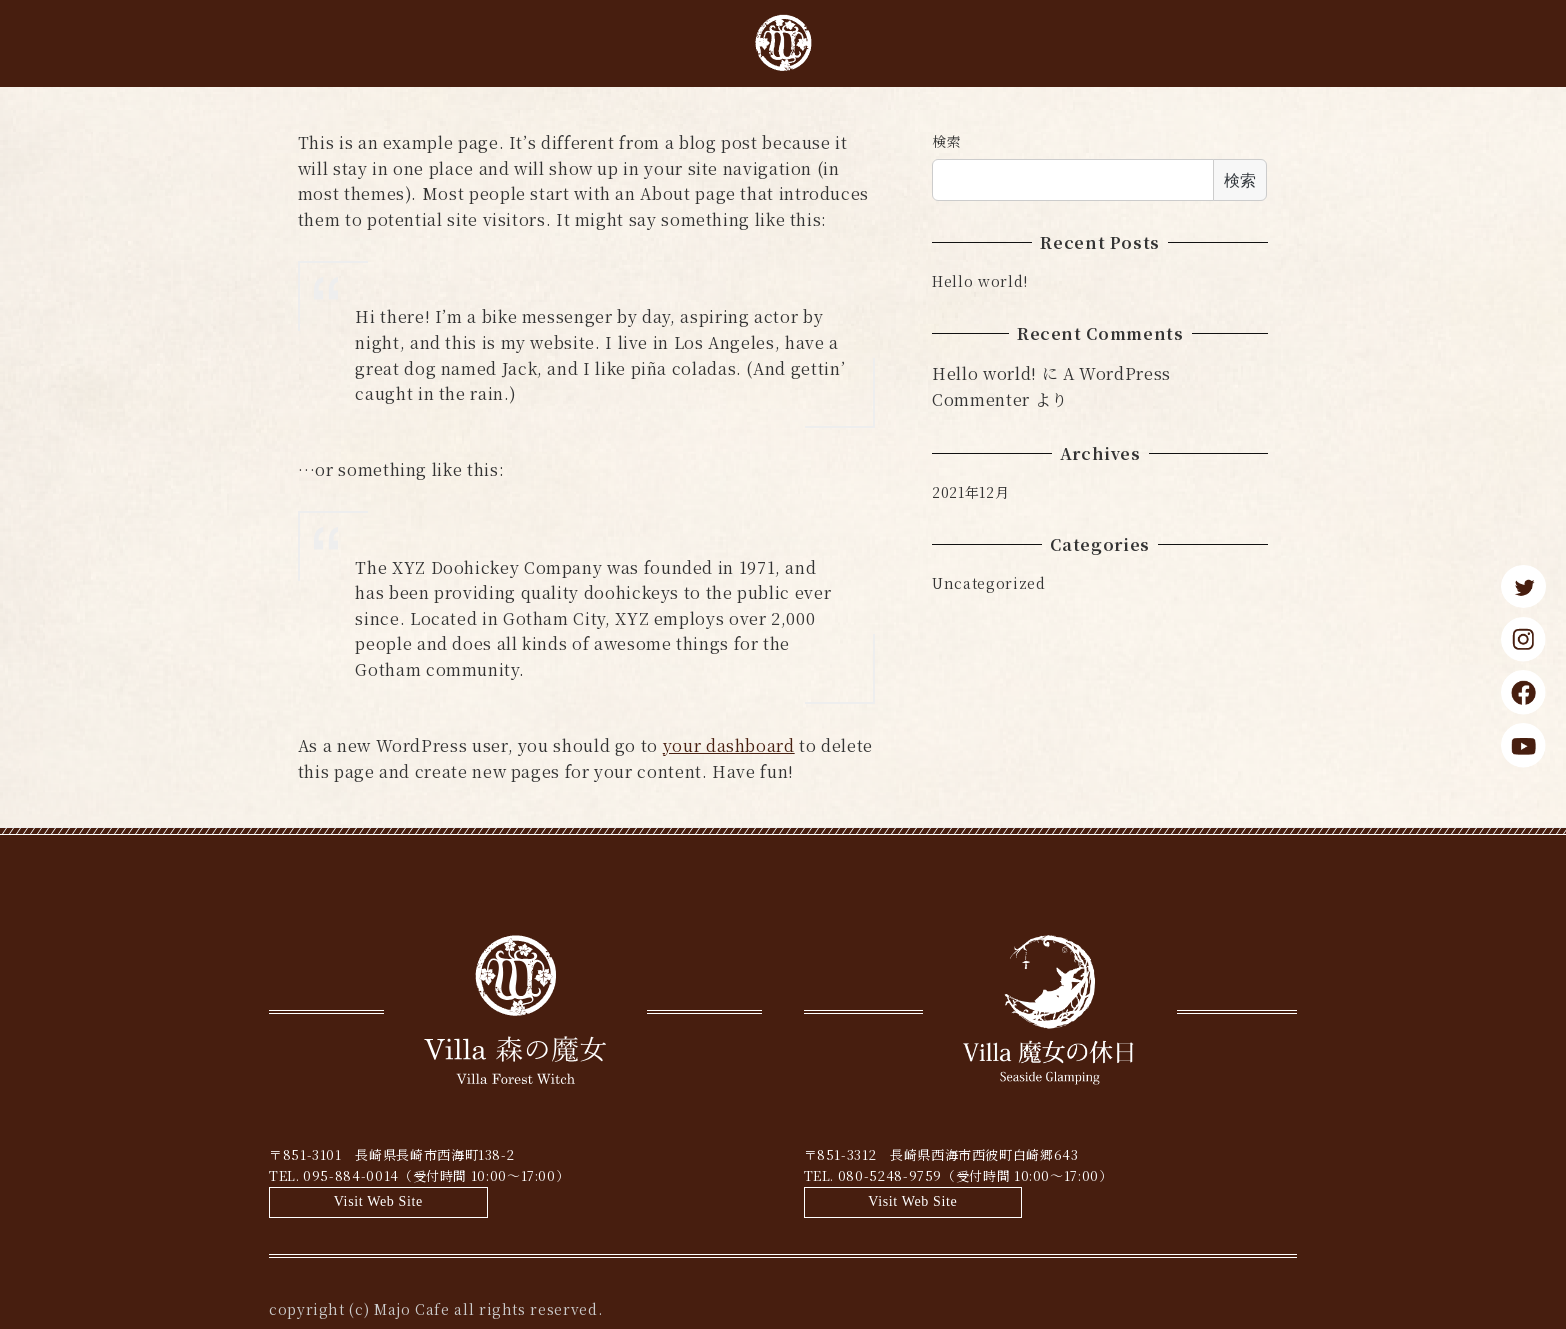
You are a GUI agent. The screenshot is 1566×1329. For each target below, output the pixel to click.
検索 (946, 141)
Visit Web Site (675, 1165)
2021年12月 (970, 492)
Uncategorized (988, 583)
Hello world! (980, 281)
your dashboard (729, 745)
